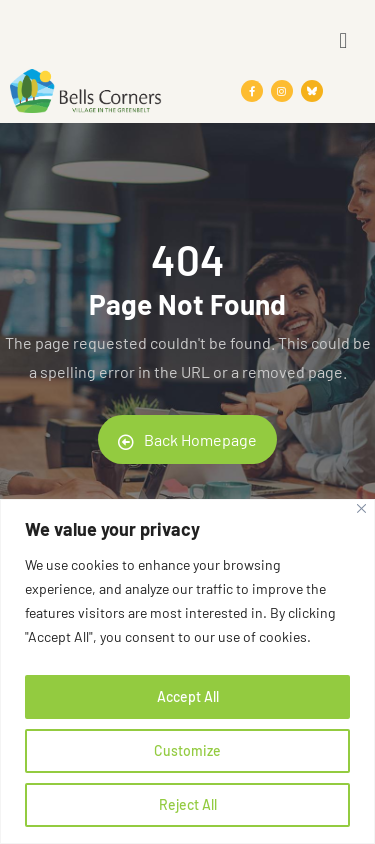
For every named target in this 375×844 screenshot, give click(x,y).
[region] (187, 671)
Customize (187, 750)
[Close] (361, 508)
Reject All (188, 804)
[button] (343, 39)
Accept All (188, 696)
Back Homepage (187, 440)
